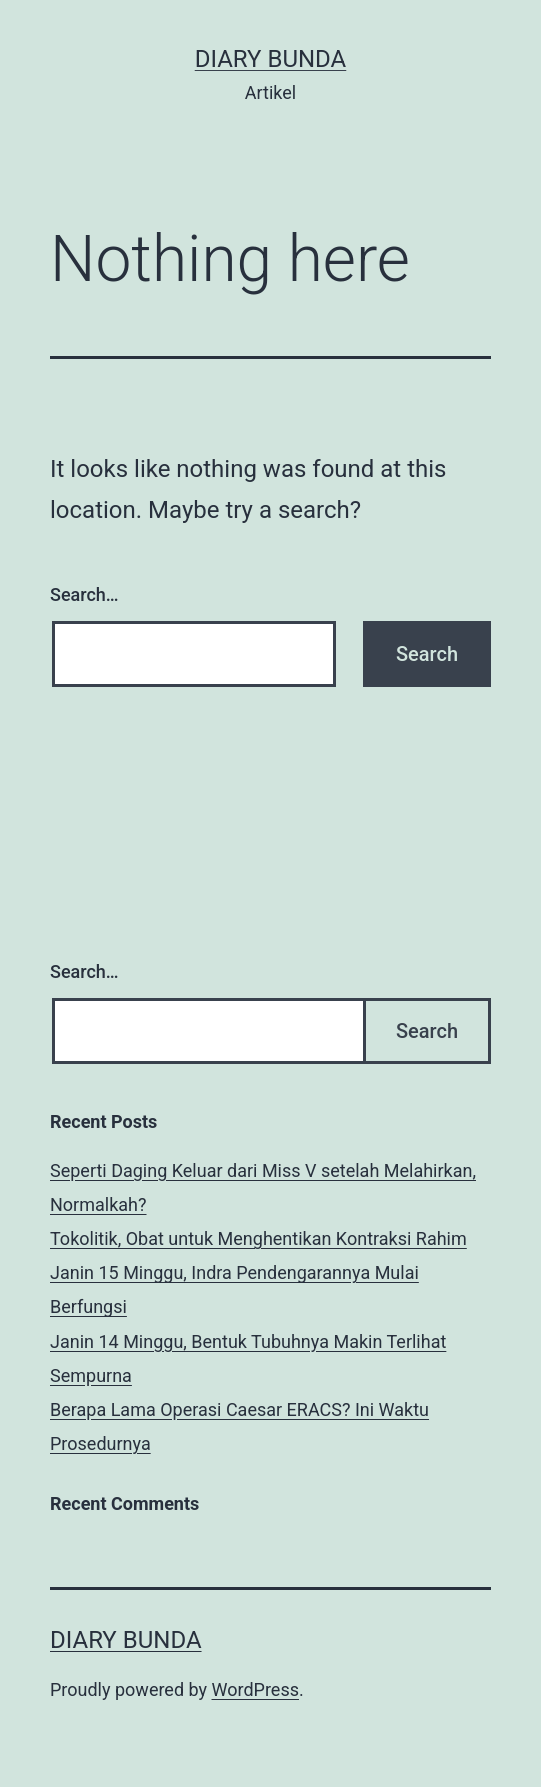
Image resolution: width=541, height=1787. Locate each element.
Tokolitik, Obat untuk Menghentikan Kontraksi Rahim (258, 1238)
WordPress (255, 1689)
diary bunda (271, 59)
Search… (84, 594)
